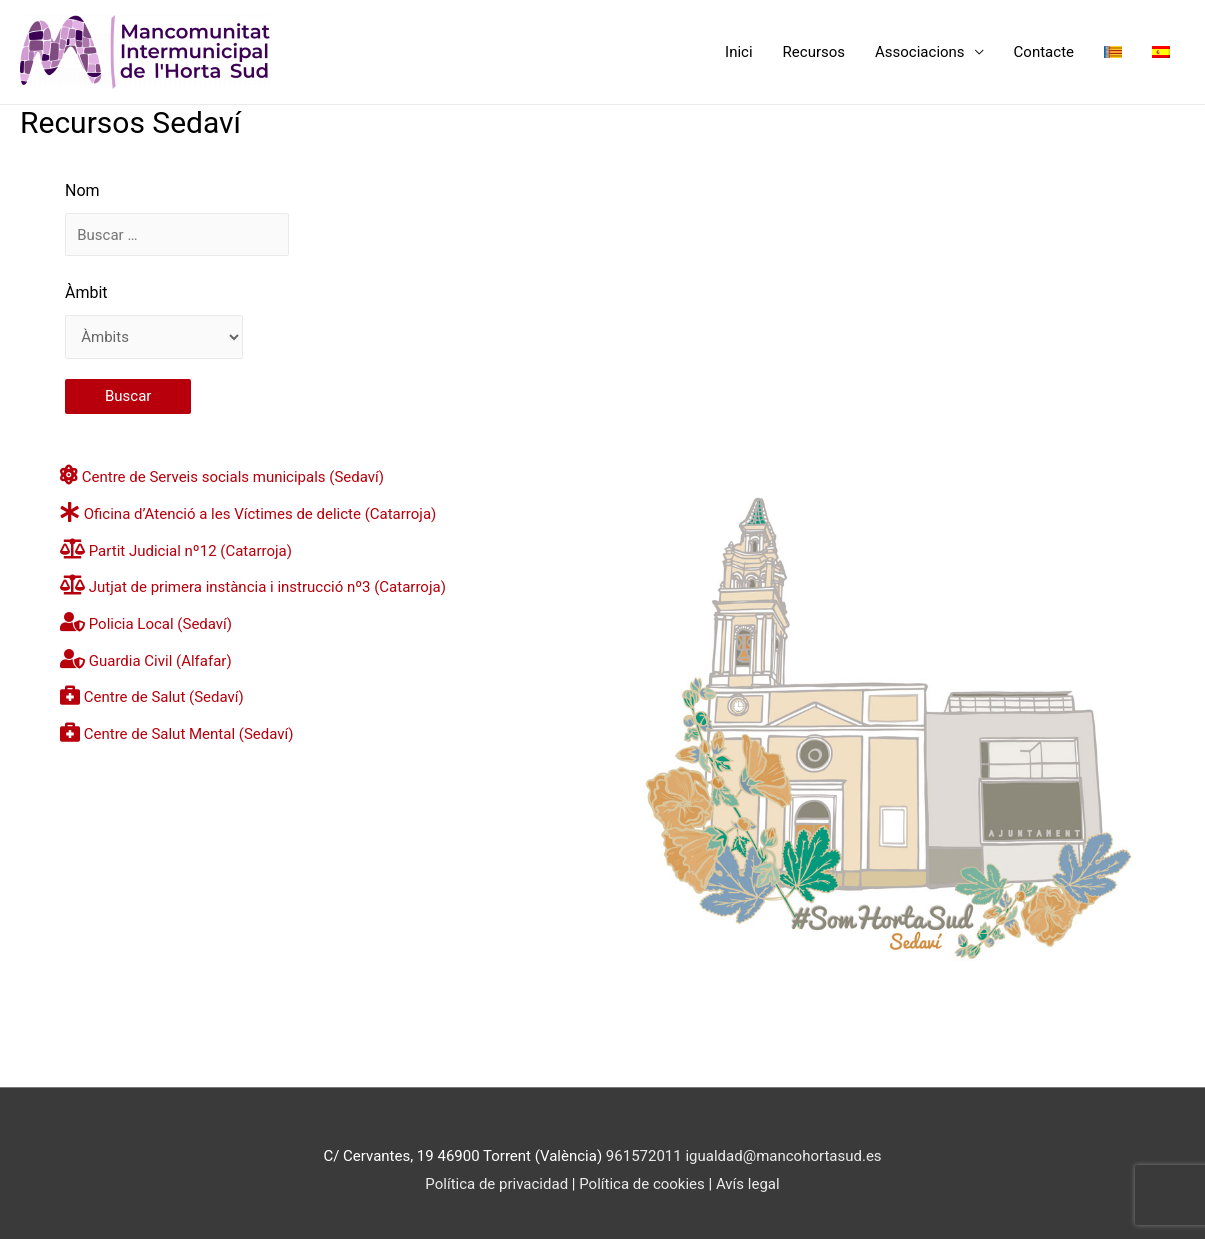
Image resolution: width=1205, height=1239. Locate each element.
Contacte (1044, 52)
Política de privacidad (496, 1184)
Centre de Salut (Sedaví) (164, 697)
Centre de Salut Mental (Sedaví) (189, 734)
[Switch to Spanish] (1161, 52)
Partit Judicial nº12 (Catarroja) (190, 551)
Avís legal (748, 1184)
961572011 (644, 1156)
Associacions (920, 52)
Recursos (814, 52)
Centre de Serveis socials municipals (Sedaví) (233, 477)
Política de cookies (643, 1184)
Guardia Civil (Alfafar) (160, 661)
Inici (739, 52)
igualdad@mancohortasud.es (783, 1156)
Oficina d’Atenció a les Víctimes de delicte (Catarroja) (260, 514)
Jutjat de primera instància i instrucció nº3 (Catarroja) (267, 587)
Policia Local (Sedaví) (160, 624)
